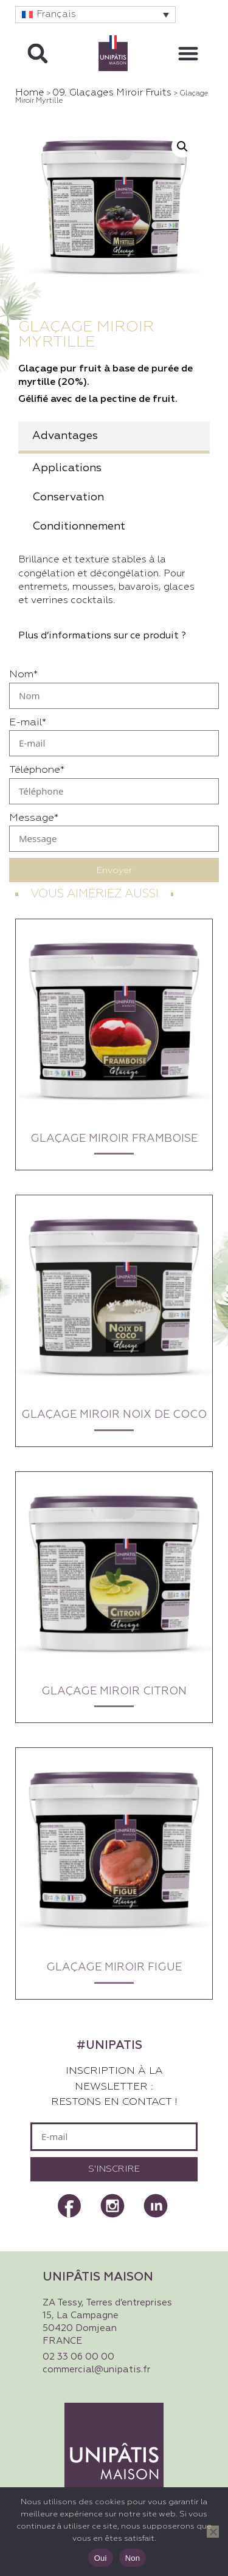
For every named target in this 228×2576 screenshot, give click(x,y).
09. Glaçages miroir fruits (111, 93)
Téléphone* (36, 770)
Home (29, 93)
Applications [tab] (67, 468)
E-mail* (27, 722)
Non (132, 2558)
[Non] (213, 2532)
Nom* (23, 674)
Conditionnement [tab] (78, 526)
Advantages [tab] (65, 435)
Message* (33, 818)
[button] (95, 14)
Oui (100, 2558)
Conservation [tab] (68, 497)
